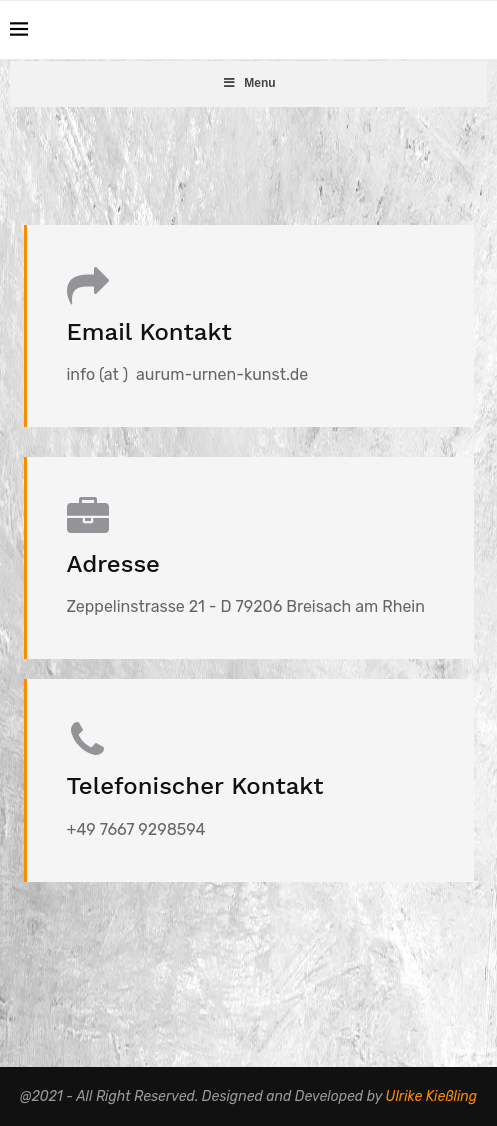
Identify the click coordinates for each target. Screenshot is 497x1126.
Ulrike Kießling (432, 1096)
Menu (248, 83)
